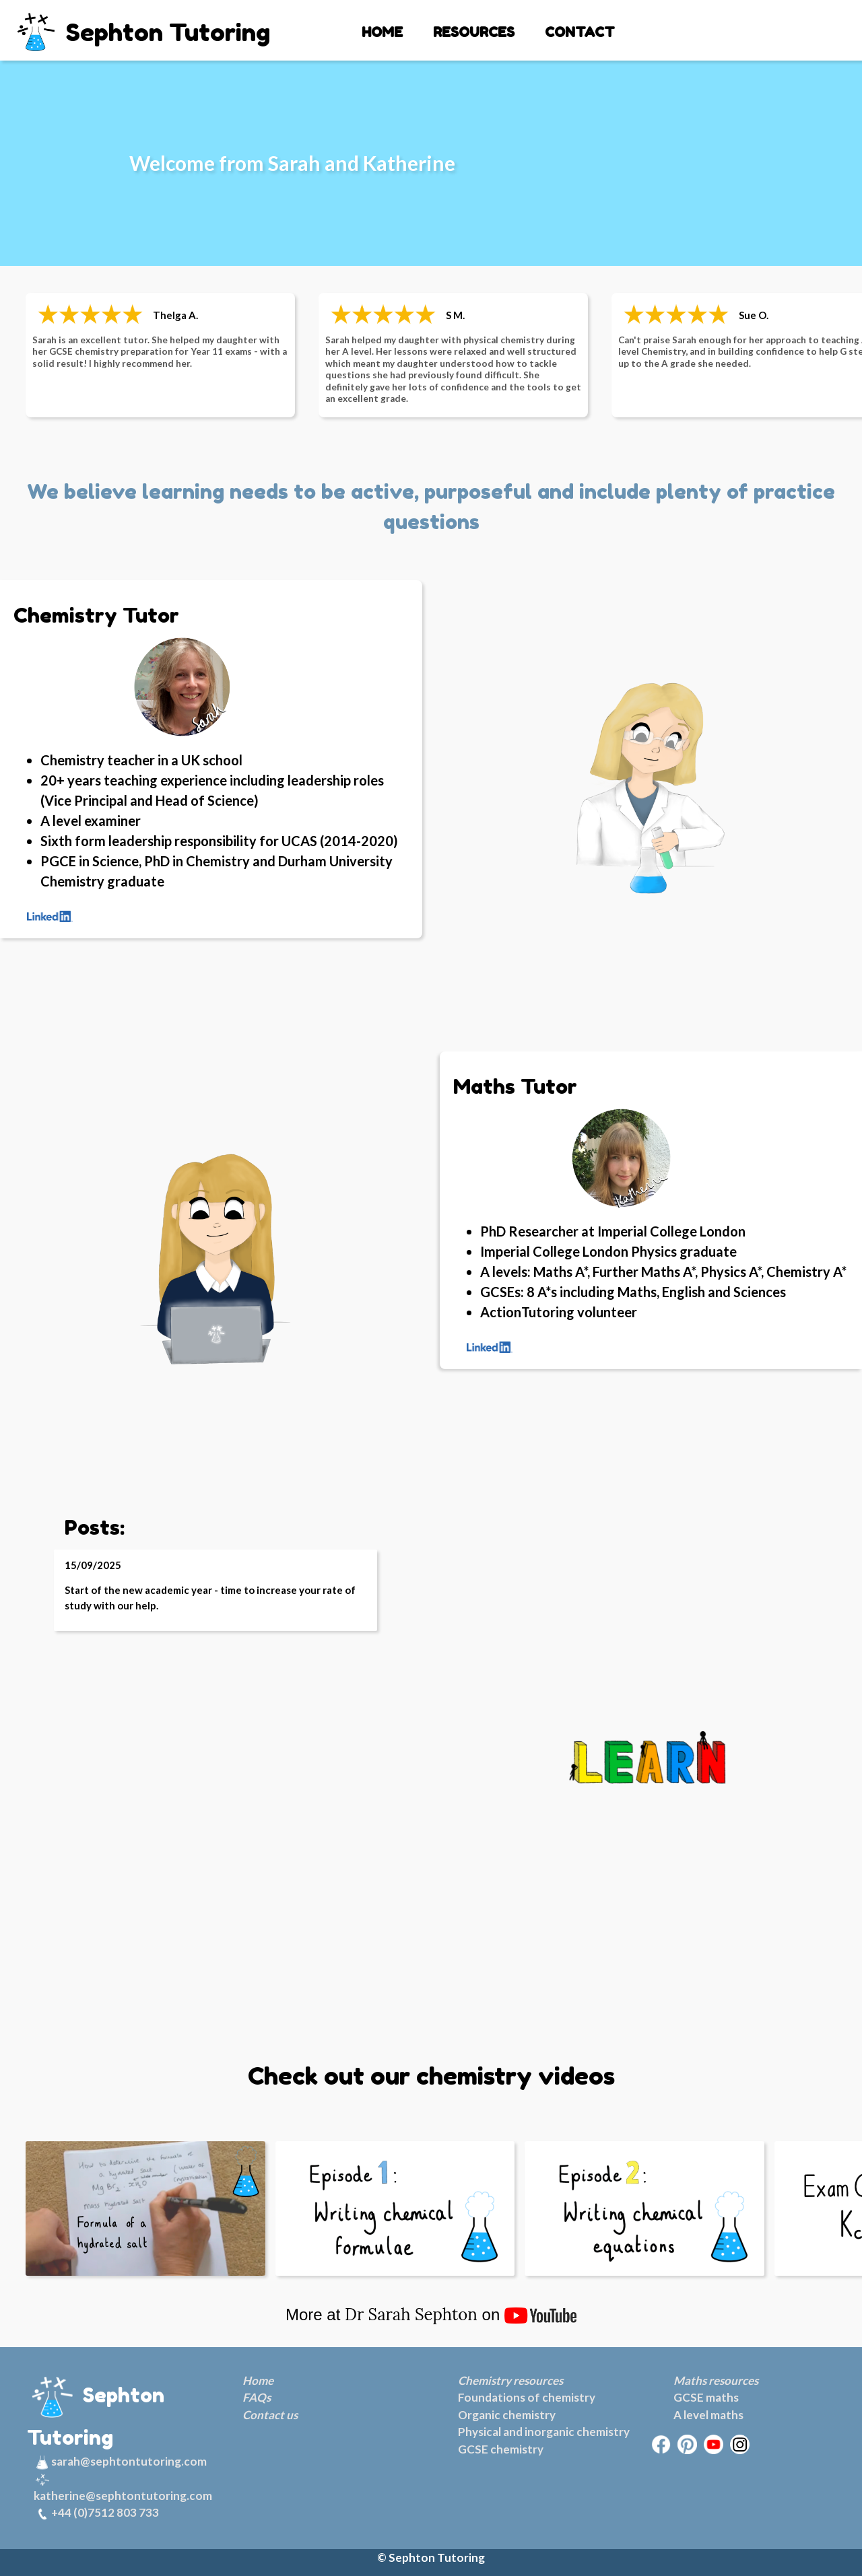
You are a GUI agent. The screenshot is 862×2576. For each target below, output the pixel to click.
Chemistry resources (510, 2380)
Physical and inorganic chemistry (544, 2432)
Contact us (270, 2415)
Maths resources (715, 2380)
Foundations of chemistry (526, 2397)
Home (257, 2380)
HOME (382, 32)
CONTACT (580, 32)
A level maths (708, 2415)
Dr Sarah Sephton (411, 2314)
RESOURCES (474, 32)
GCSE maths (706, 2397)
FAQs (256, 2397)
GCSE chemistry (500, 2449)
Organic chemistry (507, 2415)
